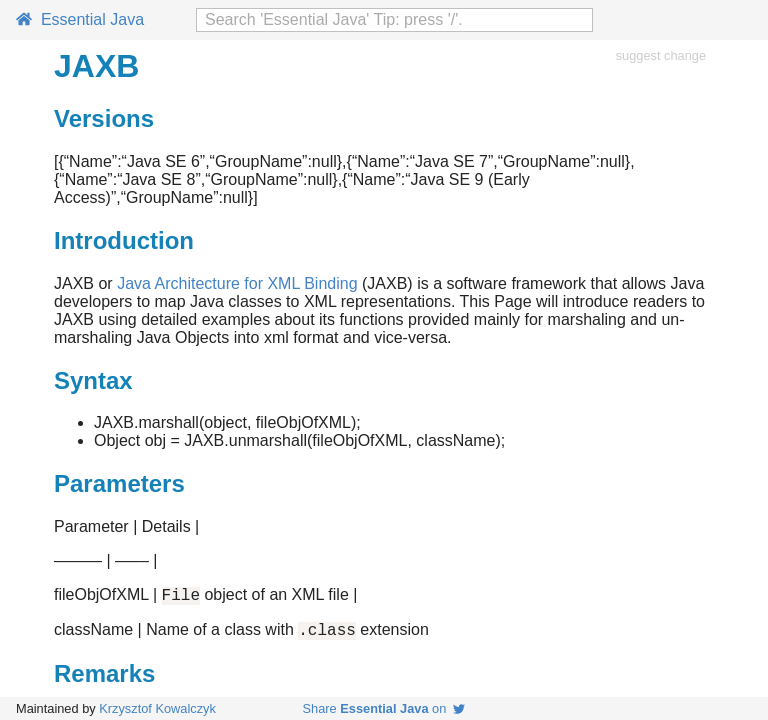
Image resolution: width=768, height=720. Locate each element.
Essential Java (80, 19)
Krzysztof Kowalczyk (157, 708)
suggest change (661, 55)
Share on (384, 708)
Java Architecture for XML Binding (237, 283)
